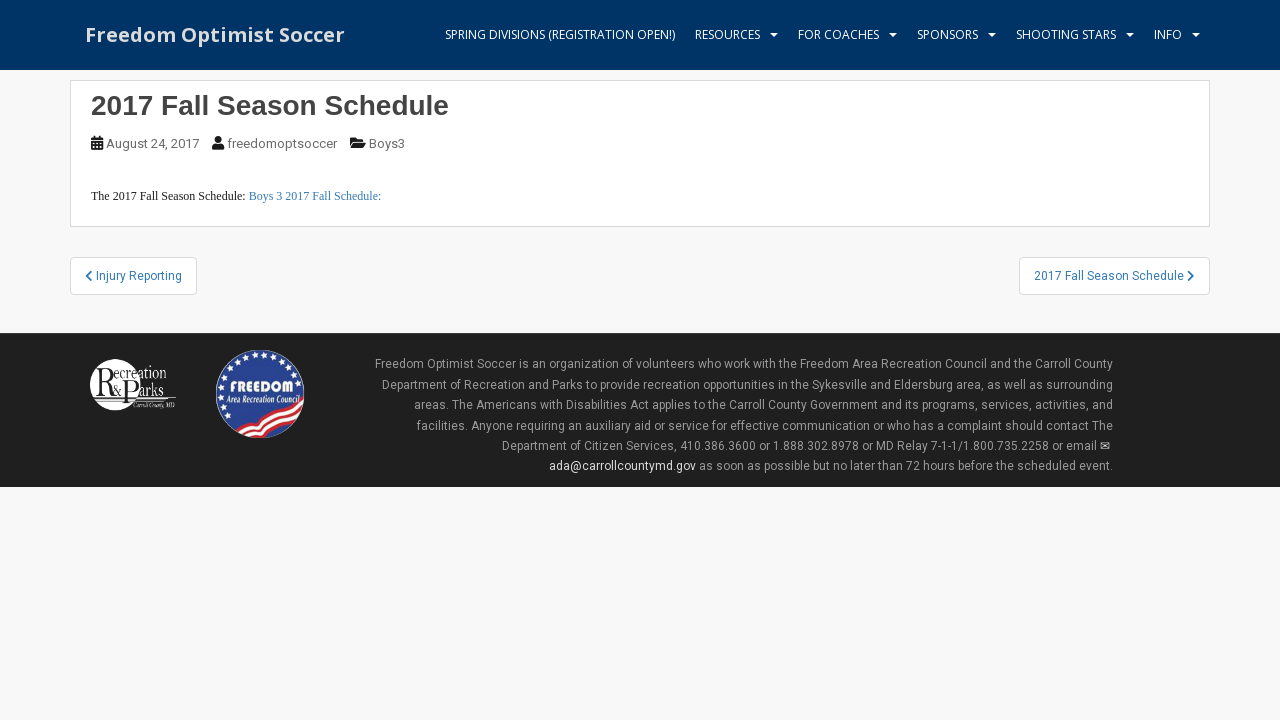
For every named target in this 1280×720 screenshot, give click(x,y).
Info (1168, 34)
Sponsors (947, 34)
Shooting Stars (1066, 34)
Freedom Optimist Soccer (215, 34)
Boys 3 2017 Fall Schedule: (315, 196)
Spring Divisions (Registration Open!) (560, 34)
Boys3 (387, 143)
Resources (727, 34)
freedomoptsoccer (282, 143)
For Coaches (838, 34)
